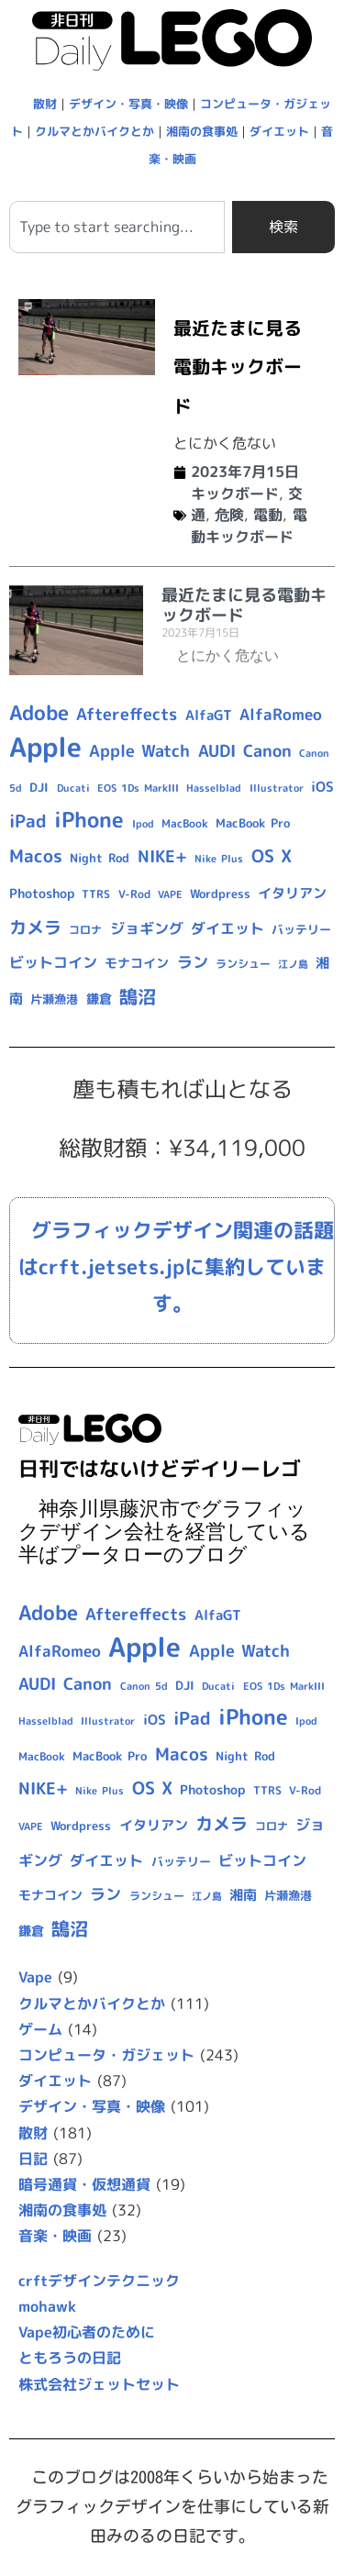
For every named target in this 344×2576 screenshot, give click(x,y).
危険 (229, 515)
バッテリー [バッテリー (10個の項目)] (301, 929)
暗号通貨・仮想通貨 (84, 2184)
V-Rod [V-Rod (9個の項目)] (134, 894)
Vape (35, 1977)
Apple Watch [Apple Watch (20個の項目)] (139, 750)
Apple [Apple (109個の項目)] (45, 746)
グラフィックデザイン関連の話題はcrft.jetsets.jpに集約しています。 (176, 1267)
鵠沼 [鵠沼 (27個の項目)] (137, 996)
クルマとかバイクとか (94, 131)
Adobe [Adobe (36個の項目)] (39, 713)
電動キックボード (249, 526)
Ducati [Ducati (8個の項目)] (73, 788)
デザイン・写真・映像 (128, 103)
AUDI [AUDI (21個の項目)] (217, 750)
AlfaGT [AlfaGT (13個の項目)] (208, 715)
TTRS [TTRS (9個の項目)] (96, 894)
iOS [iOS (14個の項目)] (322, 786)
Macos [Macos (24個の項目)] (35, 856)
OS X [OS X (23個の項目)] (271, 856)
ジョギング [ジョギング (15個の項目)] (146, 928)
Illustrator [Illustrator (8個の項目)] (277, 788)
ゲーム (40, 2029)
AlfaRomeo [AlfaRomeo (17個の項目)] (280, 714)
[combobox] (117, 227)
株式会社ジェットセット (99, 2384)
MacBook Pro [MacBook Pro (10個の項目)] (253, 823)
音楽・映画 (55, 2236)
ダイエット (279, 131)
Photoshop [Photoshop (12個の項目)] (41, 893)
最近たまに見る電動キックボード (237, 366)
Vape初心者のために (86, 2332)
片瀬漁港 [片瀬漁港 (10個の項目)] (54, 999)
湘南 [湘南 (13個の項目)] (243, 1894)
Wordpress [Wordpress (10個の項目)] (220, 893)
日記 (33, 2159)
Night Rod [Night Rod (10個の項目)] (99, 857)
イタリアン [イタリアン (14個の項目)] (292, 893)
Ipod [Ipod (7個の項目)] (143, 823)
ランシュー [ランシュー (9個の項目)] (243, 964)
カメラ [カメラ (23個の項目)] (35, 927)
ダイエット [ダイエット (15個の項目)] (227, 928)
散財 (45, 103)
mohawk (47, 2306)
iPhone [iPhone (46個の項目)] (89, 819)
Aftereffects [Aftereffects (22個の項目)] (126, 714)
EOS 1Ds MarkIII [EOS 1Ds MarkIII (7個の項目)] (138, 788)
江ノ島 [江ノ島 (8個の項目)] (293, 964)
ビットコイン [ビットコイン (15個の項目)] (53, 962)
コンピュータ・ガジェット (106, 2055)
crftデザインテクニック (99, 2281)
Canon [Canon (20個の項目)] (267, 750)
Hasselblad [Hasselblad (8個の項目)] (213, 788)
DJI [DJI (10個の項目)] (39, 787)
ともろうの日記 (69, 2358)
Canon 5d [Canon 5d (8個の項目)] (144, 1686)
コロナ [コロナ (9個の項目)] (85, 930)
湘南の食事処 (202, 131)
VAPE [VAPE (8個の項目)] (170, 894)
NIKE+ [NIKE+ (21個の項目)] (162, 856)
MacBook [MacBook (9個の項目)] (184, 823)
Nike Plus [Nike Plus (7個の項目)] (218, 858)
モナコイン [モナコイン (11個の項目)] (137, 963)
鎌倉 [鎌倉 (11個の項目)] (99, 998)
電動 (268, 515)
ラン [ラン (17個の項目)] (192, 961)
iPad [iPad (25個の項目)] (28, 821)
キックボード (235, 493)
